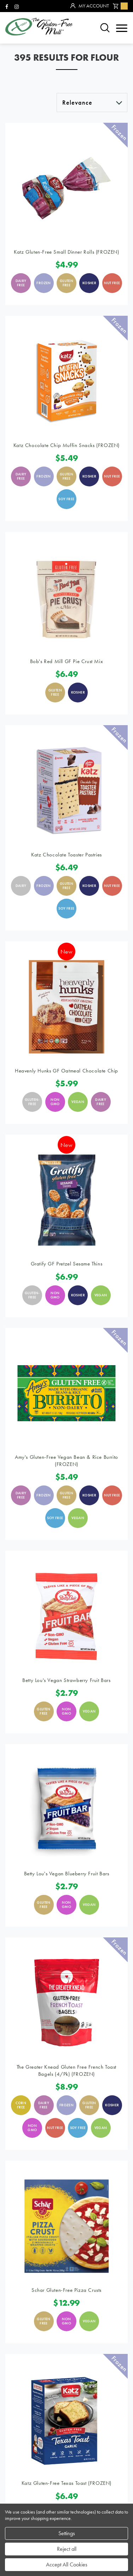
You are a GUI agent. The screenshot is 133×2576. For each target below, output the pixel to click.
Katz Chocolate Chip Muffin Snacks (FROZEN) (66, 445)
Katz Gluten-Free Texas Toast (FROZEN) (66, 2483)
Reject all (66, 2549)
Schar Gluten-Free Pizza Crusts (66, 2290)
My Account (89, 6)
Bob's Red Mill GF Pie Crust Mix (66, 661)
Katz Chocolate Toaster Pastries (66, 854)
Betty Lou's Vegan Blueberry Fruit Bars (66, 1873)
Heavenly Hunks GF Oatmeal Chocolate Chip (66, 1070)
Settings (66, 2533)
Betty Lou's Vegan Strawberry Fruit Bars (66, 1680)
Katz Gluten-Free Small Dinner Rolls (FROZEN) (66, 251)
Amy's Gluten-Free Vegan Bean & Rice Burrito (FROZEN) (66, 1461)
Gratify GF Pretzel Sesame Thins (67, 1263)
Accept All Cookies (66, 2564)
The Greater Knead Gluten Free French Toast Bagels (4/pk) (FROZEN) (66, 2070)
